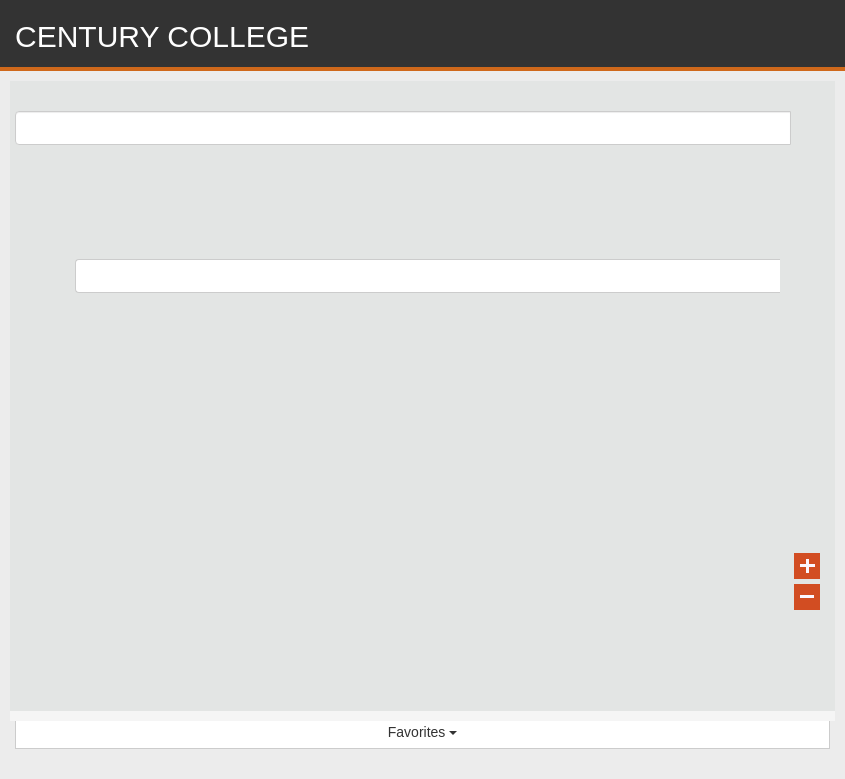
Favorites (422, 732)
